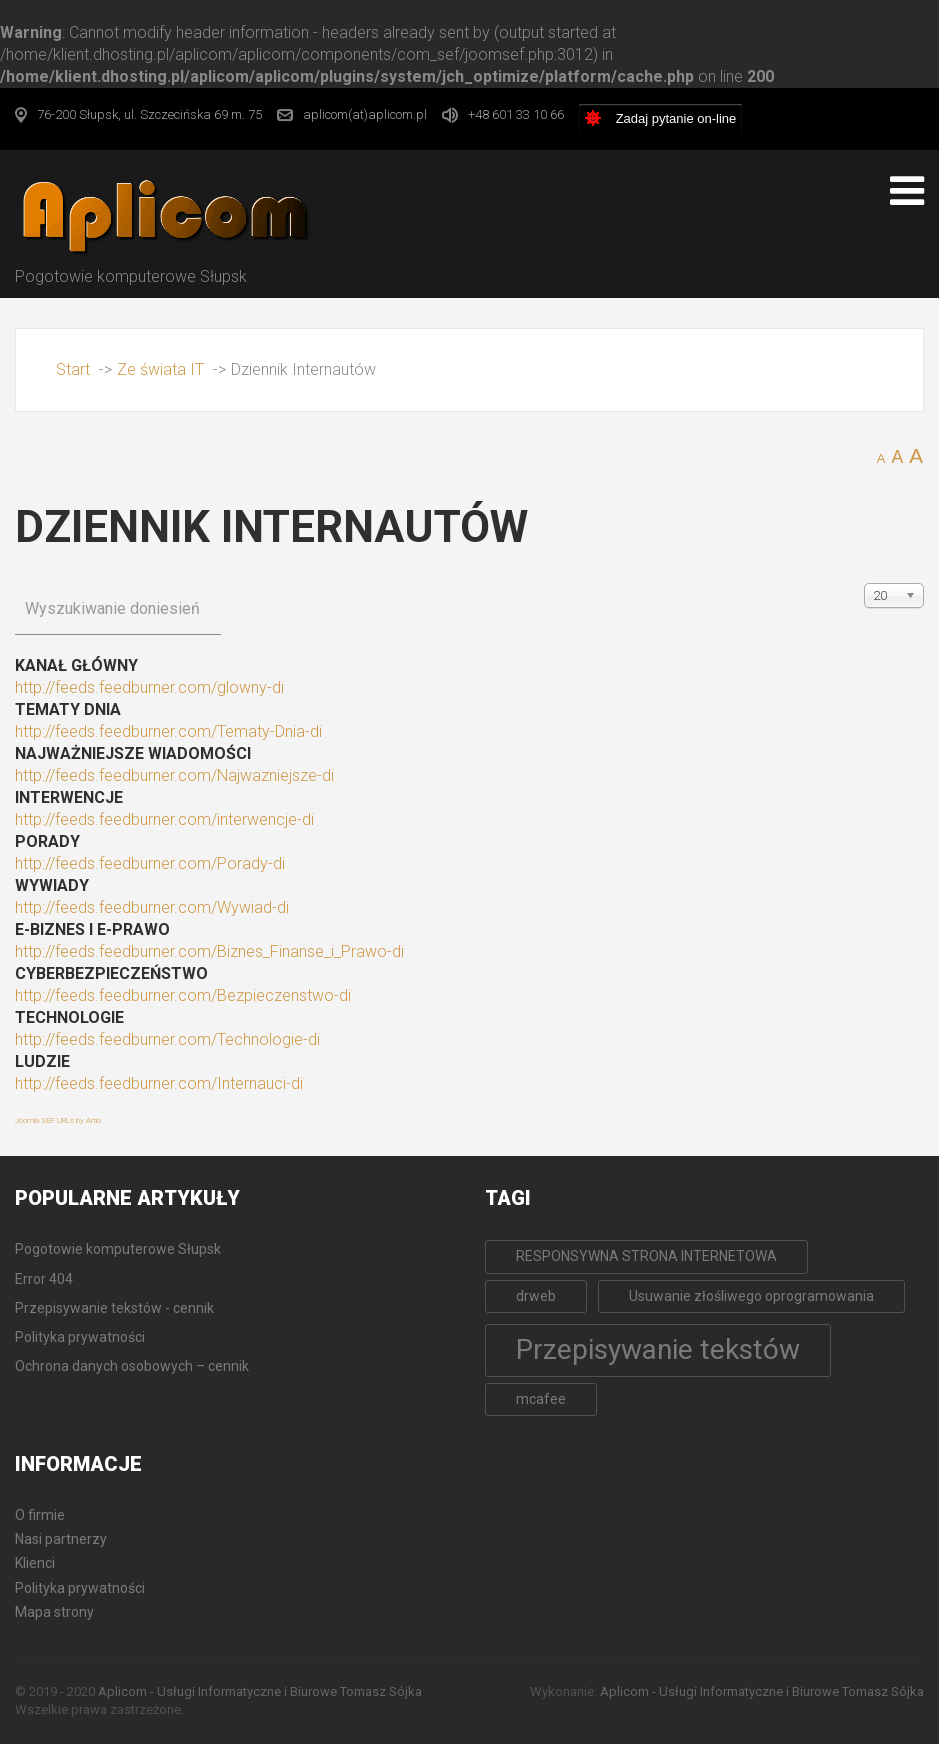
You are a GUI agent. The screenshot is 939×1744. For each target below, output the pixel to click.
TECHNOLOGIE (69, 1017)
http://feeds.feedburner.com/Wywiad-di (152, 907)
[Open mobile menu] (907, 191)
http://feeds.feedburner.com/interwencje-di (164, 819)
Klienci (35, 1563)
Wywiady (52, 885)
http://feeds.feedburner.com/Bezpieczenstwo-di (183, 995)
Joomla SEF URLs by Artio (58, 1120)
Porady (47, 841)
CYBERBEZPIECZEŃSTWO (111, 973)
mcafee (541, 1399)
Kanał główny (76, 665)
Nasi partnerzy (61, 1539)
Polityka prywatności (80, 1588)
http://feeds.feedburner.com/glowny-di (149, 687)
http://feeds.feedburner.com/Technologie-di (167, 1039)
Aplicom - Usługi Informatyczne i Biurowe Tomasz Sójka (260, 1691)
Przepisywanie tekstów (658, 1349)
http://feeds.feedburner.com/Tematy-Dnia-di (168, 731)
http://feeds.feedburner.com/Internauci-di (159, 1083)
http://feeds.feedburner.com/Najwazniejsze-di (174, 775)
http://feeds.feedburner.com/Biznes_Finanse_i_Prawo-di (209, 951)
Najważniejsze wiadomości (133, 753)
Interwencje (69, 797)
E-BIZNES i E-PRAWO (92, 929)
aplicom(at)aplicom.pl (365, 114)
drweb (536, 1296)
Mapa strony (54, 1612)
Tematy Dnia (68, 709)
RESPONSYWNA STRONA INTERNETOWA (646, 1256)
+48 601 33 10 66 (516, 114)
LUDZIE (42, 1061)
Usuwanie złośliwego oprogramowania (751, 1296)
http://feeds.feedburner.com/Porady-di (150, 863)
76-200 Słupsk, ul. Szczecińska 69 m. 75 (149, 114)
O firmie (40, 1515)
